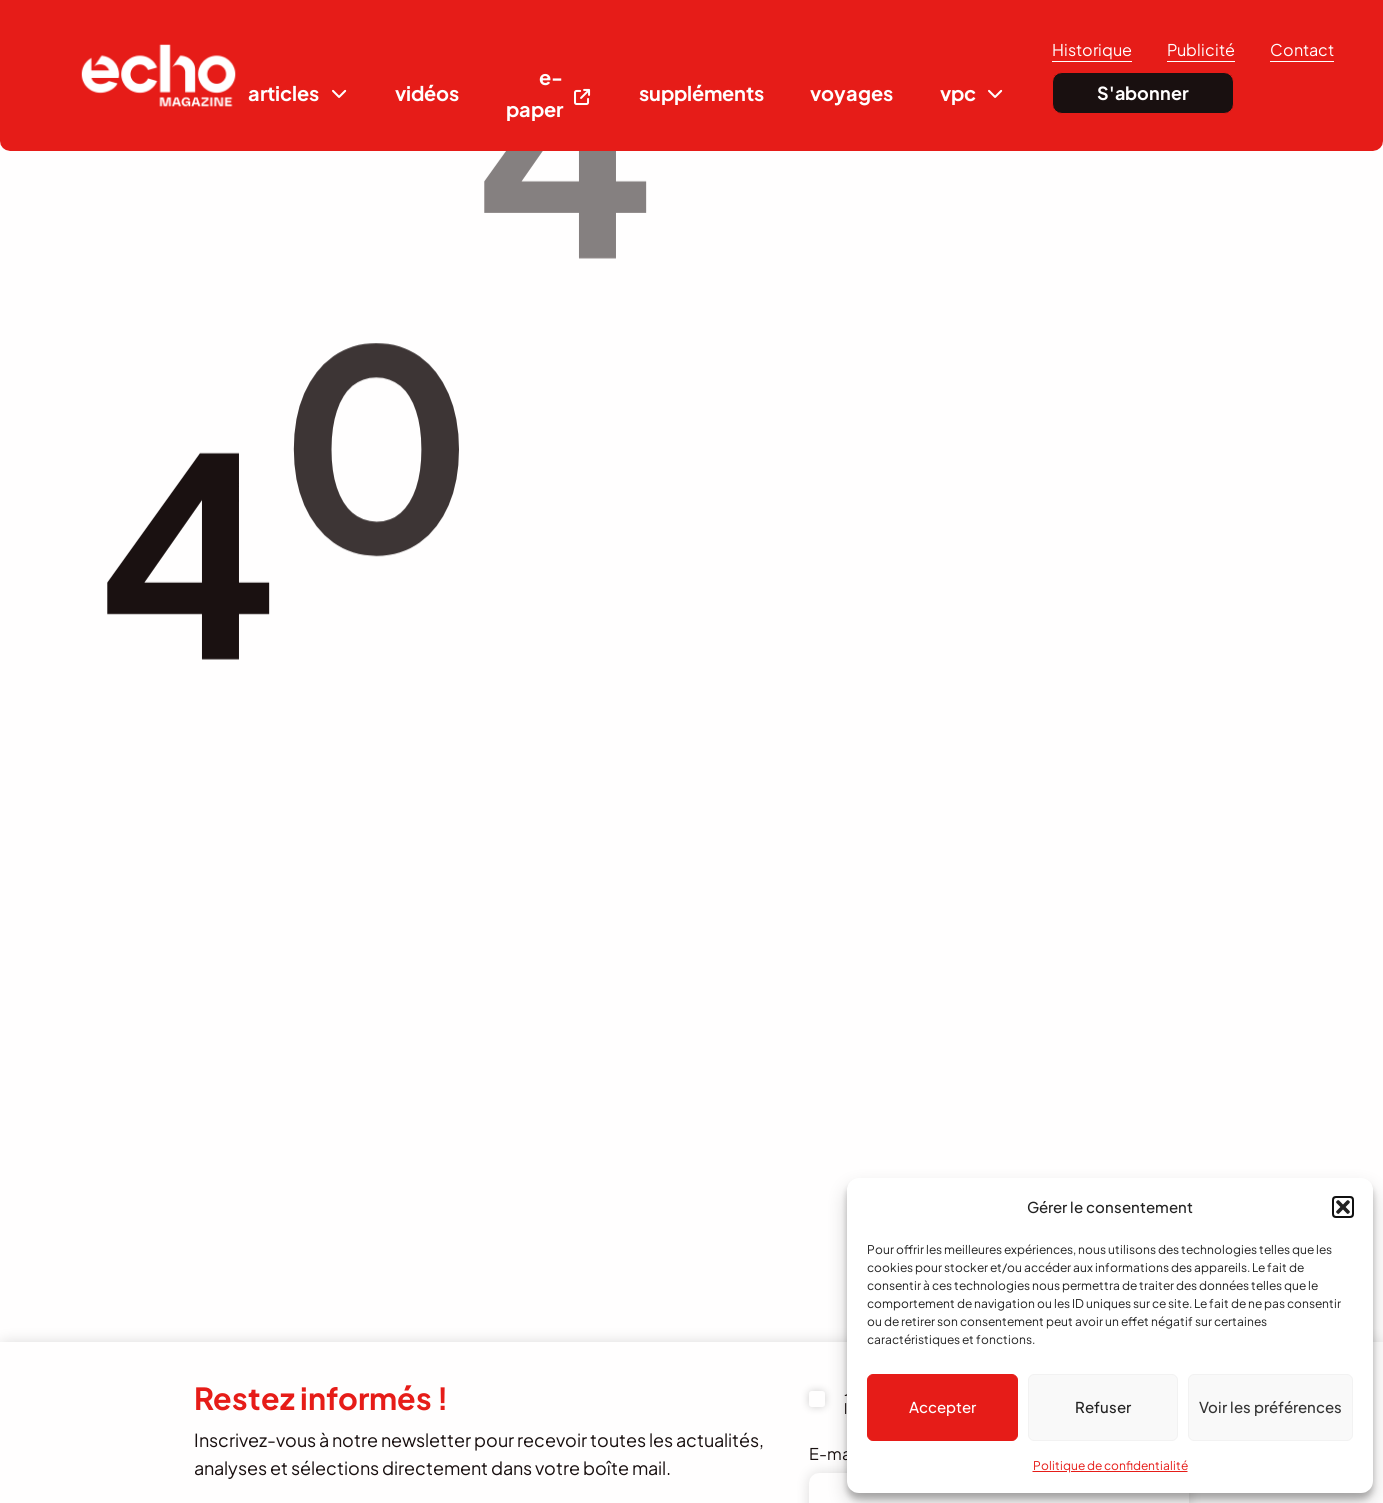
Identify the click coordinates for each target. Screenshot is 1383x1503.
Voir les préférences (1270, 1406)
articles (283, 92)
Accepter (942, 1406)
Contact (1302, 49)
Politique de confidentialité (1110, 1465)
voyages (851, 92)
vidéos (427, 92)
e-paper (534, 92)
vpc (958, 92)
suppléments (701, 92)
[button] (1343, 1207)
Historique (1092, 49)
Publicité (1201, 49)
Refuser (1103, 1406)
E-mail (843, 1453)
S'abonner (1143, 92)
